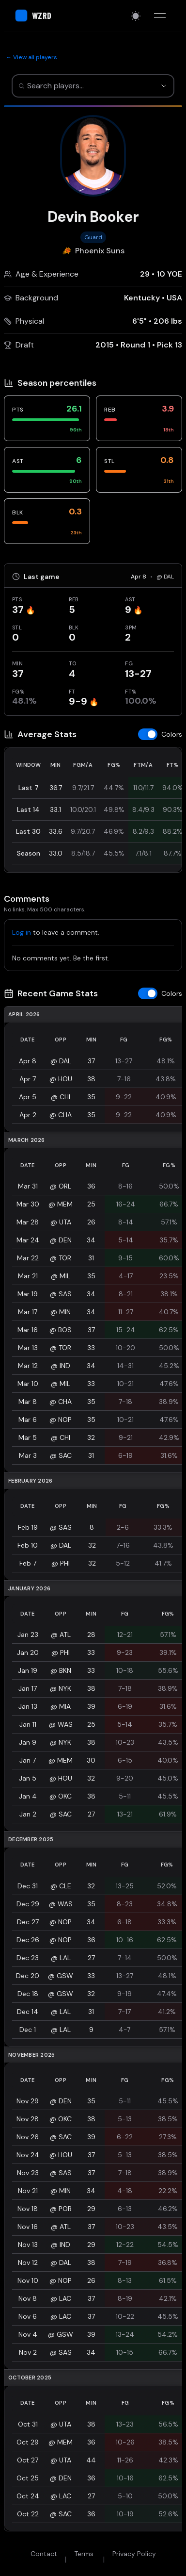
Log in (21, 932)
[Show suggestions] (163, 86)
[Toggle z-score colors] (160, 734)
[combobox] (82, 86)
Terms (83, 2553)
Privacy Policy (134, 2553)
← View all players (31, 57)
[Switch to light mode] (135, 15)
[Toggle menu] (159, 15)
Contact (44, 2553)
